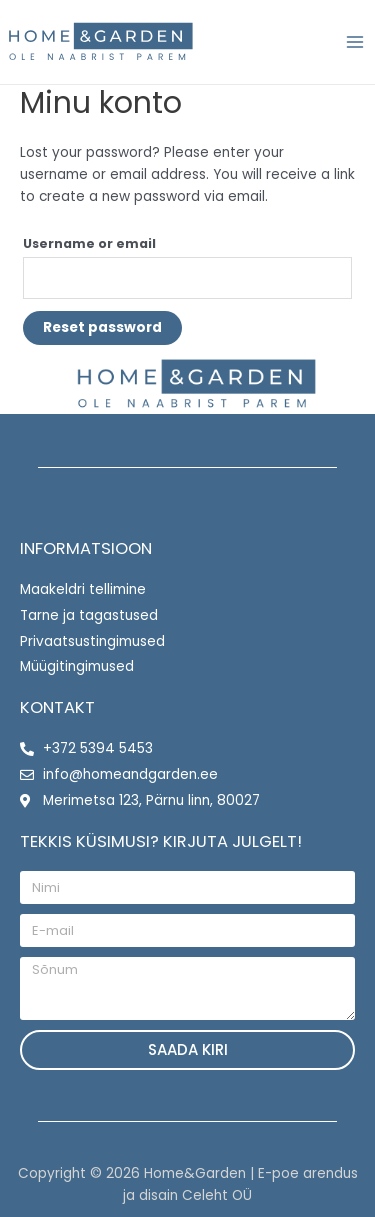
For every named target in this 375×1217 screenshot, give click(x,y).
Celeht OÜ (217, 1195)
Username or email (89, 243)
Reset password (102, 327)
